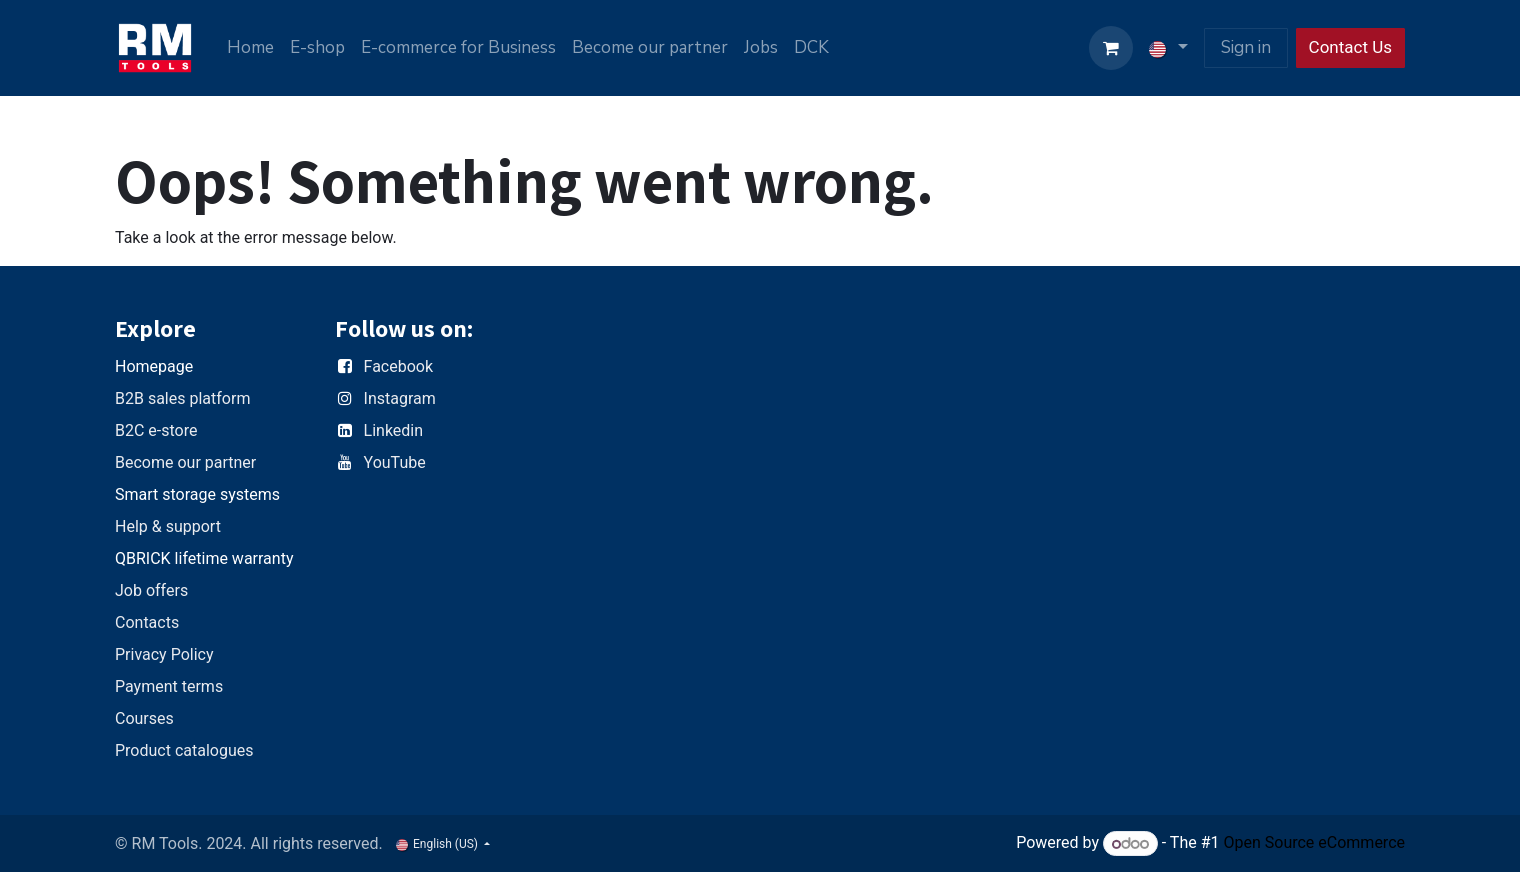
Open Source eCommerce (1314, 843)
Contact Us (1350, 47)
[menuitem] (250, 48)
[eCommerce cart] (1111, 48)
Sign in (1246, 47)
